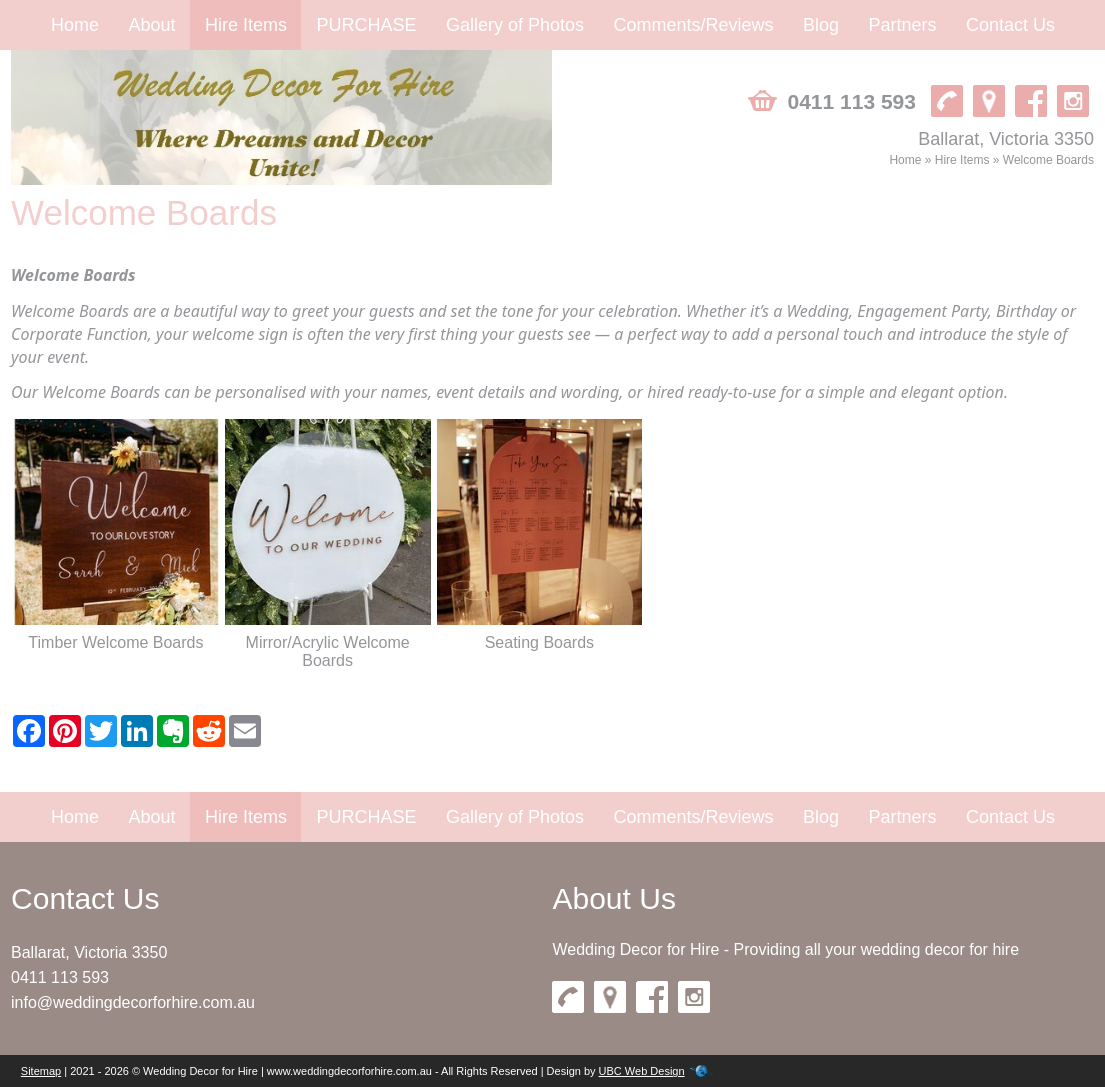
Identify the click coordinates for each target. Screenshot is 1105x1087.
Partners (902, 25)
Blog (821, 25)
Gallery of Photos (515, 25)
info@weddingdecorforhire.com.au (133, 1002)
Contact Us (1010, 25)
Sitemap (41, 1071)
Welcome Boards (1048, 160)
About (151, 25)
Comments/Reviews (693, 25)
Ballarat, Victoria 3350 (89, 952)
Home (75, 25)
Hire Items (246, 25)
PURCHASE (366, 25)
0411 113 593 (60, 977)
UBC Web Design (642, 1071)
